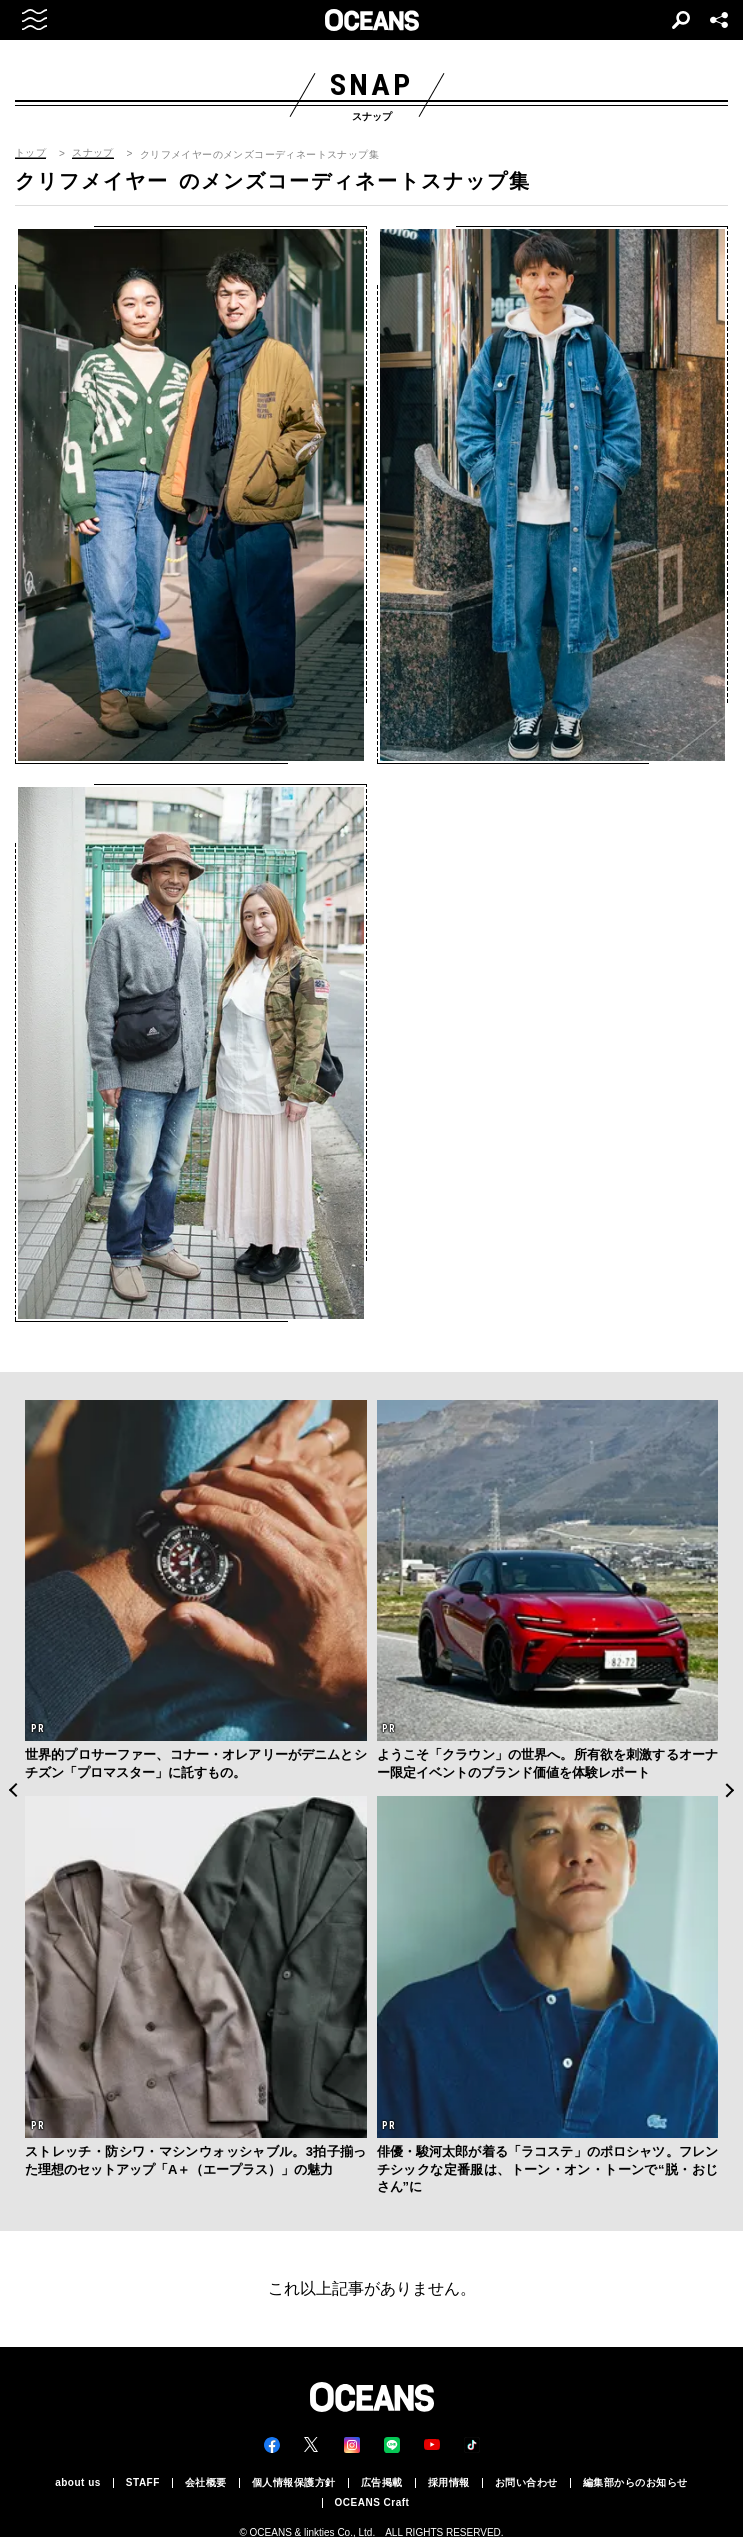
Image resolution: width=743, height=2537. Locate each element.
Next (730, 1790)
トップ (30, 153)
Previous (12, 1790)
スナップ (93, 153)
